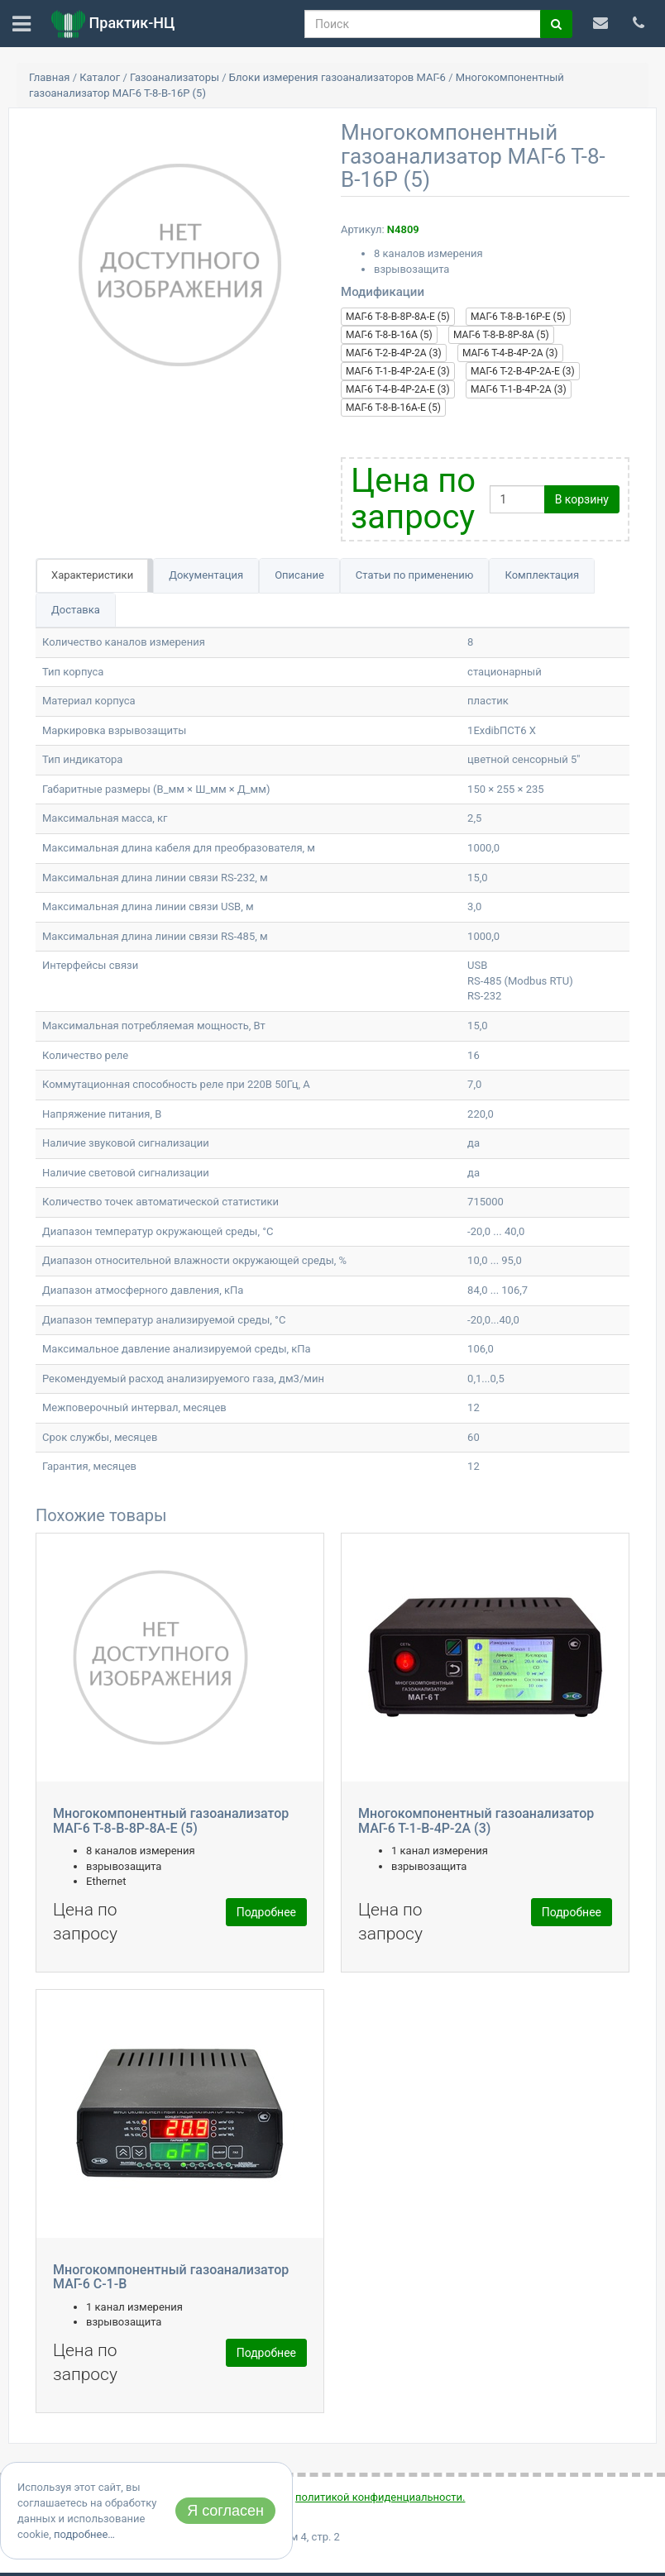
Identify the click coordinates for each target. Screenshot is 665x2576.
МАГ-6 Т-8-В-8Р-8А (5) (501, 335)
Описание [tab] (299, 575)
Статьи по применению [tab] (415, 575)
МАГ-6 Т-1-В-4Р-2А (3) (519, 389)
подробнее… (84, 2534)
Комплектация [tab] (542, 575)
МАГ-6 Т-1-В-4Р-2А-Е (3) (398, 371)
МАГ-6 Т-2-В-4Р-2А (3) (394, 353)
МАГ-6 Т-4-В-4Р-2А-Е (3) (398, 389)
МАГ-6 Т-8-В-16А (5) (389, 335)
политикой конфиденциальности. (380, 2497)
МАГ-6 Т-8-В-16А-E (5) (393, 407)
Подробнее (266, 1912)
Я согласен (225, 2510)
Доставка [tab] (75, 609)
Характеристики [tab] (92, 575)
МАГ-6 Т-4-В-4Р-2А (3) (510, 353)
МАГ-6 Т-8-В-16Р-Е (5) (518, 316)
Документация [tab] (206, 575)
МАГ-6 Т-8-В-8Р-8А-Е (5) (398, 316)
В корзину (582, 499)
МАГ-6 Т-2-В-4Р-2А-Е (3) (523, 371)
